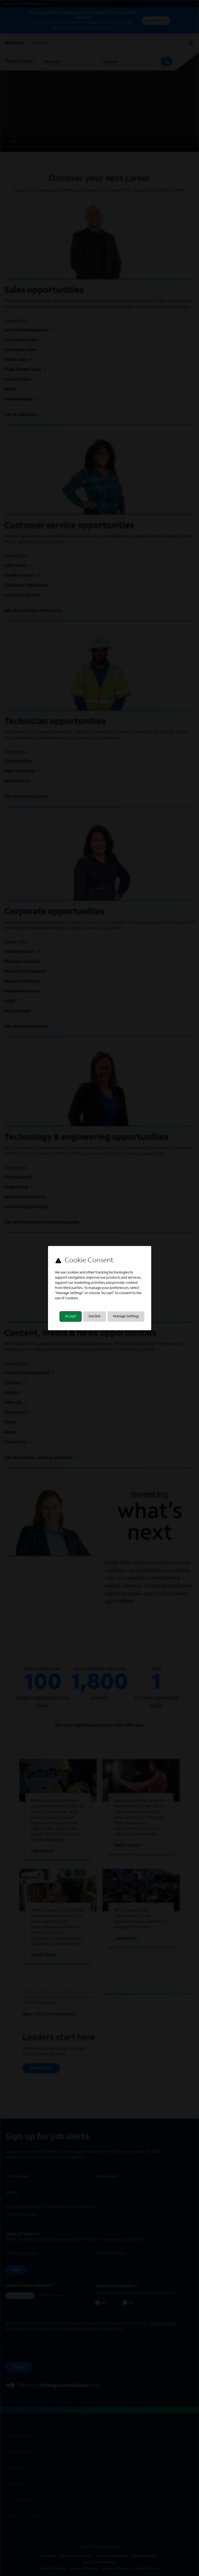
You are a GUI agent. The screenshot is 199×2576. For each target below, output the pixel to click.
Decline (94, 1316)
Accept (70, 1316)
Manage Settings (126, 1316)
